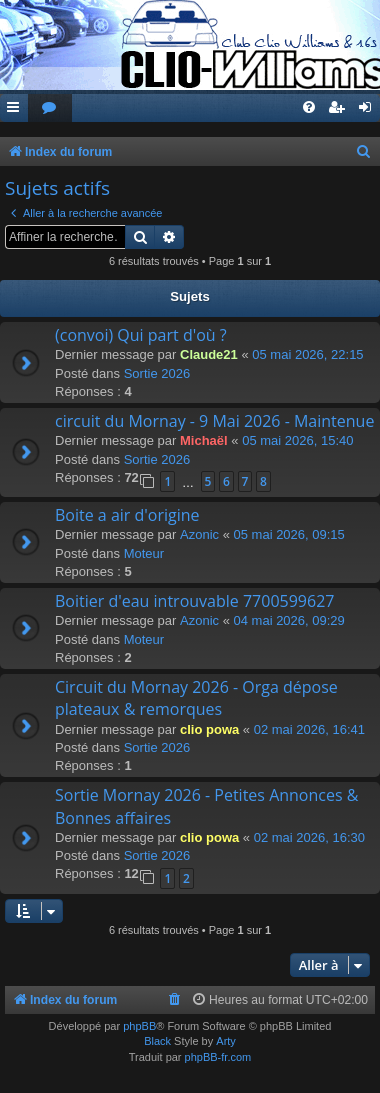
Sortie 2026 (157, 373)
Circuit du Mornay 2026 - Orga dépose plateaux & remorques (196, 698)
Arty (226, 1041)
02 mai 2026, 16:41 (309, 729)
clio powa (209, 729)
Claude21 (209, 354)
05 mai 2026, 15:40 (297, 440)
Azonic (199, 534)
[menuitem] (50, 108)
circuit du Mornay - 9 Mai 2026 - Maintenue (214, 421)
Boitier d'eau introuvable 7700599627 (194, 601)
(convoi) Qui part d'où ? (141, 335)
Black (157, 1041)
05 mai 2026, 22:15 (307, 354)
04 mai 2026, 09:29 (289, 620)
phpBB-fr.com (218, 1057)
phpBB (139, 1026)
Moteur (144, 553)
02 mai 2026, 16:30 (309, 837)
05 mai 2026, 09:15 (289, 534)
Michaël (204, 440)
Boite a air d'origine (127, 515)
